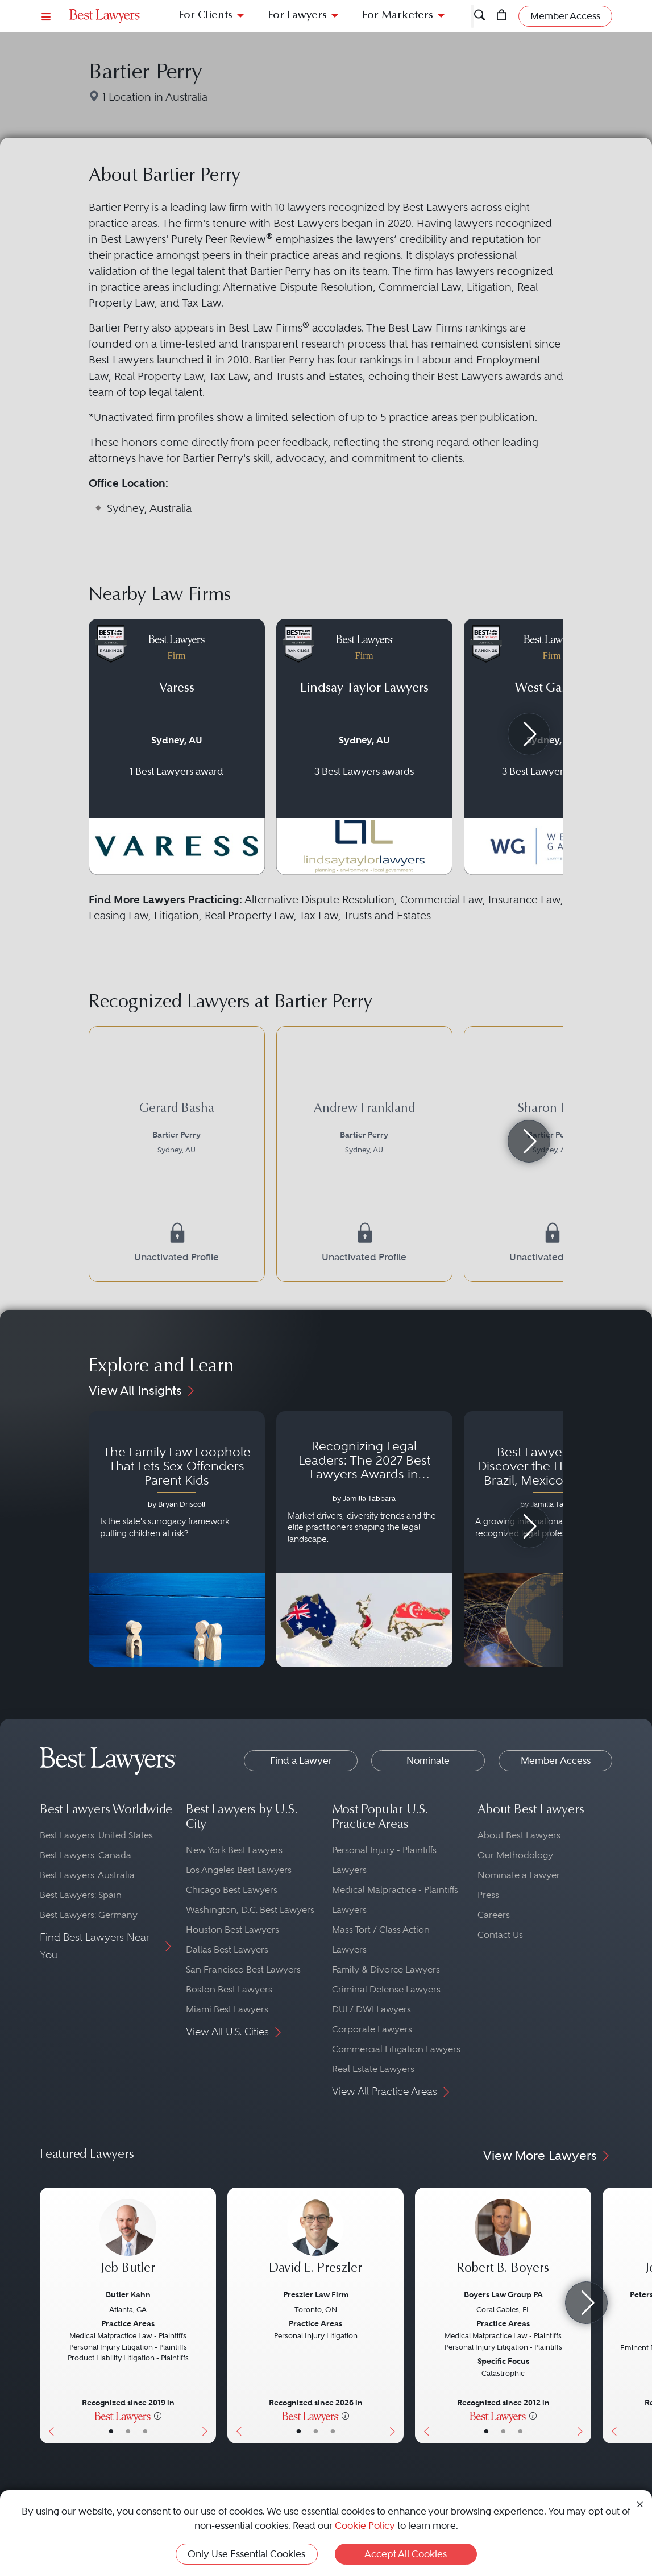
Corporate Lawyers (372, 2029)
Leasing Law (118, 915)
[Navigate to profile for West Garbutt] (552, 747)
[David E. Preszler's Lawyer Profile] (315, 2242)
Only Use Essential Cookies (246, 2554)
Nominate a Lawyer (518, 1875)
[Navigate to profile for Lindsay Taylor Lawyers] (364, 747)
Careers (493, 1914)
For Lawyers (297, 15)
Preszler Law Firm (315, 2294)
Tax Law (318, 915)
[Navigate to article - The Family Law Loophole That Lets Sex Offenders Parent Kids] (177, 1539)
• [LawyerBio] (128, 2431)
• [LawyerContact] (145, 2431)
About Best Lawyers (518, 1835)
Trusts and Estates (387, 915)
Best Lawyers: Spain (81, 1894)
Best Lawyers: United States (96, 1835)
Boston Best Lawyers (229, 1989)
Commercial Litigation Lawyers (396, 2049)
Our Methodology (515, 1855)
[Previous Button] (48, 2315)
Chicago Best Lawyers (231, 1889)
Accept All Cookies (405, 2554)
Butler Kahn (128, 2294)
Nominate (428, 1760)
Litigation (176, 915)
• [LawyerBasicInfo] (111, 2431)
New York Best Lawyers (234, 1850)
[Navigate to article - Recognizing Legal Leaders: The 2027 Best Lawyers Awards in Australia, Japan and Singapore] (364, 1539)
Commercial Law (441, 899)
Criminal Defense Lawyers (386, 1989)
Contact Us (500, 1934)
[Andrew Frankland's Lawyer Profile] (364, 1130)
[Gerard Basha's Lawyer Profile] (177, 1130)
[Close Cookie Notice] (640, 2503)
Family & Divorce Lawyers (386, 1969)
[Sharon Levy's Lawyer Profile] (552, 1130)
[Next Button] (207, 2315)
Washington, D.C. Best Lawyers (250, 1909)
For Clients (205, 15)
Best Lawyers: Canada (85, 1855)
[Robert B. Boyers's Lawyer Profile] (503, 2242)
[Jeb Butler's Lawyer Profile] (128, 2242)
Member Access (556, 1760)
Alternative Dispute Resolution (319, 899)
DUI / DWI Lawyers (371, 2009)
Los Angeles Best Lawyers (239, 1869)
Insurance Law (524, 899)
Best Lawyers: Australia (87, 1875)
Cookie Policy (365, 2525)
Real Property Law (249, 915)
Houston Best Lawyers (232, 1929)
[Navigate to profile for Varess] (177, 747)
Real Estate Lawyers (373, 2069)
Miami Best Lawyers (227, 2009)
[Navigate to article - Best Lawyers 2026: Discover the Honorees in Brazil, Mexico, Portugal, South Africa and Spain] (552, 1539)
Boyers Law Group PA (503, 2294)
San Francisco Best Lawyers (243, 1969)
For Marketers (397, 15)
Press (488, 1894)
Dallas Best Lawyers (227, 1949)
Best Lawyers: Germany (89, 1914)
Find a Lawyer (301, 1760)
